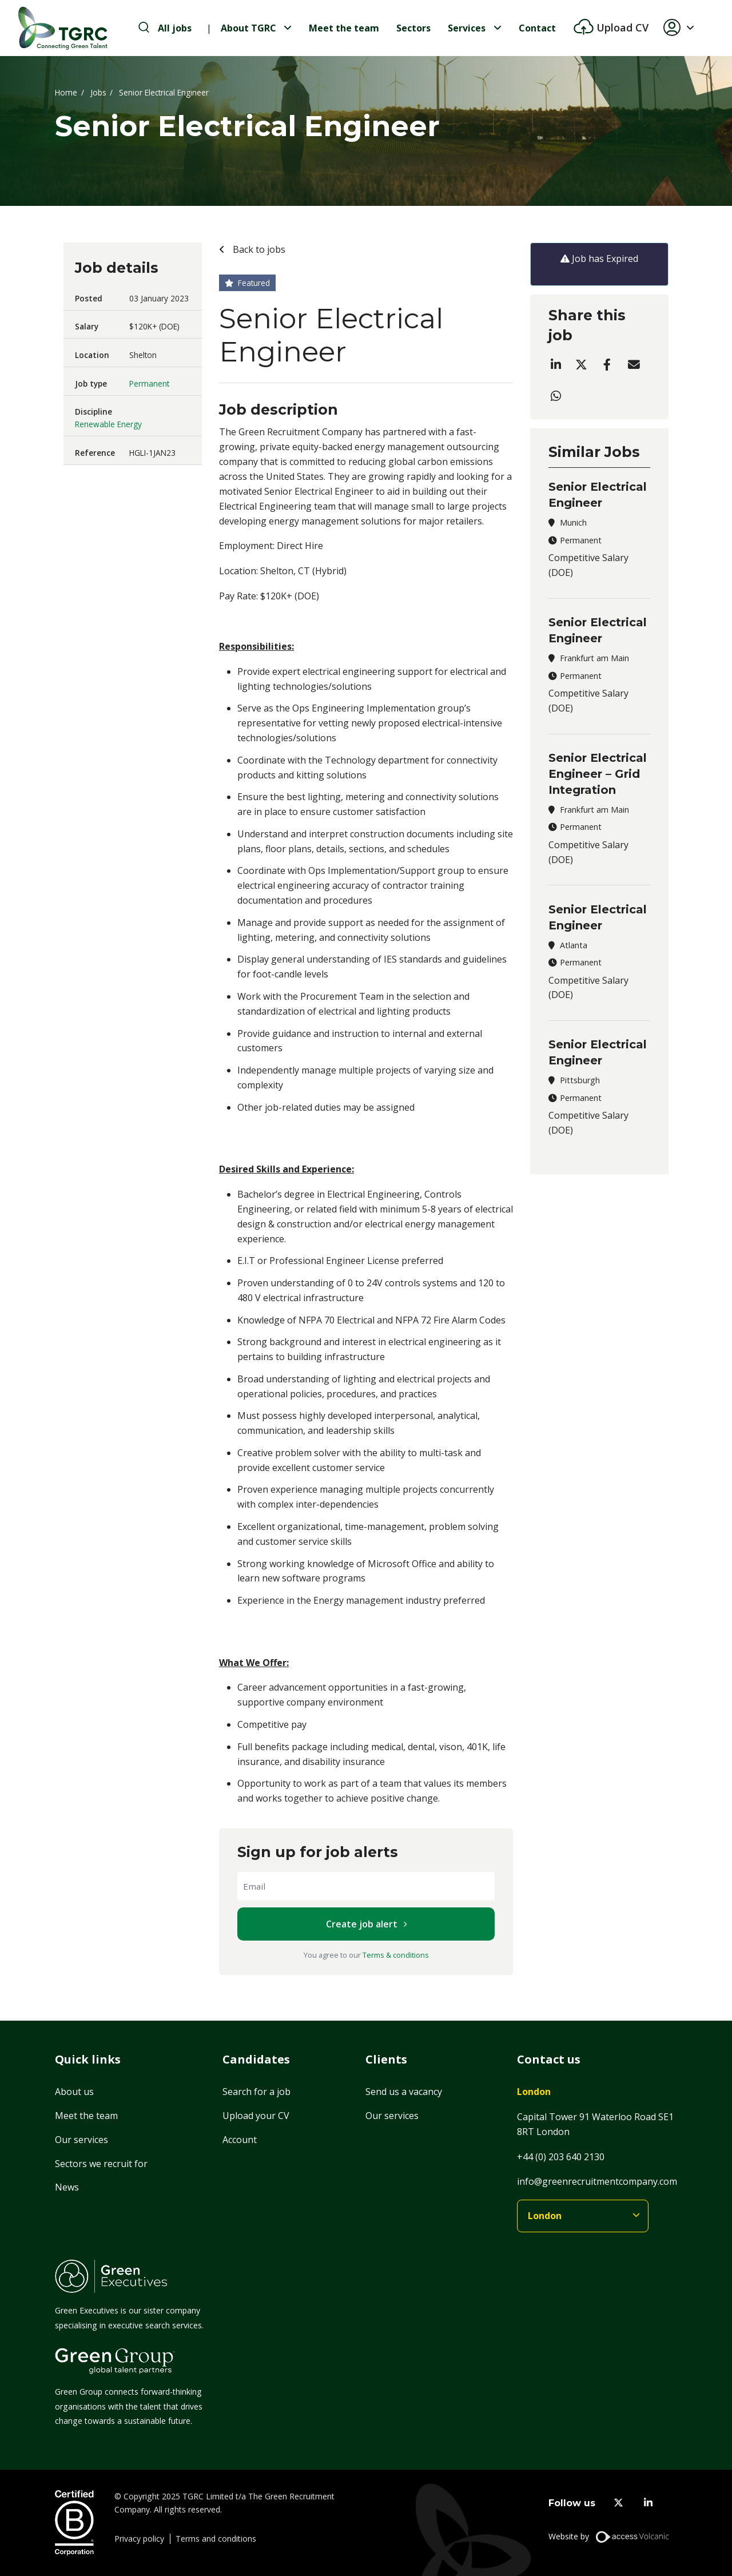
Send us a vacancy (403, 2091)
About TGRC (248, 28)
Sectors (413, 28)
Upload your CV (255, 2115)
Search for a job (256, 2091)
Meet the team (344, 28)
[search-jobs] (165, 28)
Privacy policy (139, 2538)
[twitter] (618, 2503)
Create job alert (361, 1924)
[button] (683, 28)
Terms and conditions (216, 2538)
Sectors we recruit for (101, 2163)
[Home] (63, 28)
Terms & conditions (396, 1955)
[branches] (583, 2216)
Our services (81, 2139)
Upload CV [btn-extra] (621, 27)
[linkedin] (648, 2503)
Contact (537, 28)
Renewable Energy (108, 424)
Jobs (98, 91)
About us (74, 2091)
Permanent (149, 383)
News (67, 2187)
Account (239, 2139)
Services (467, 28)
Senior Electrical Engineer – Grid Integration (597, 774)
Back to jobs (257, 249)
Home (66, 91)
